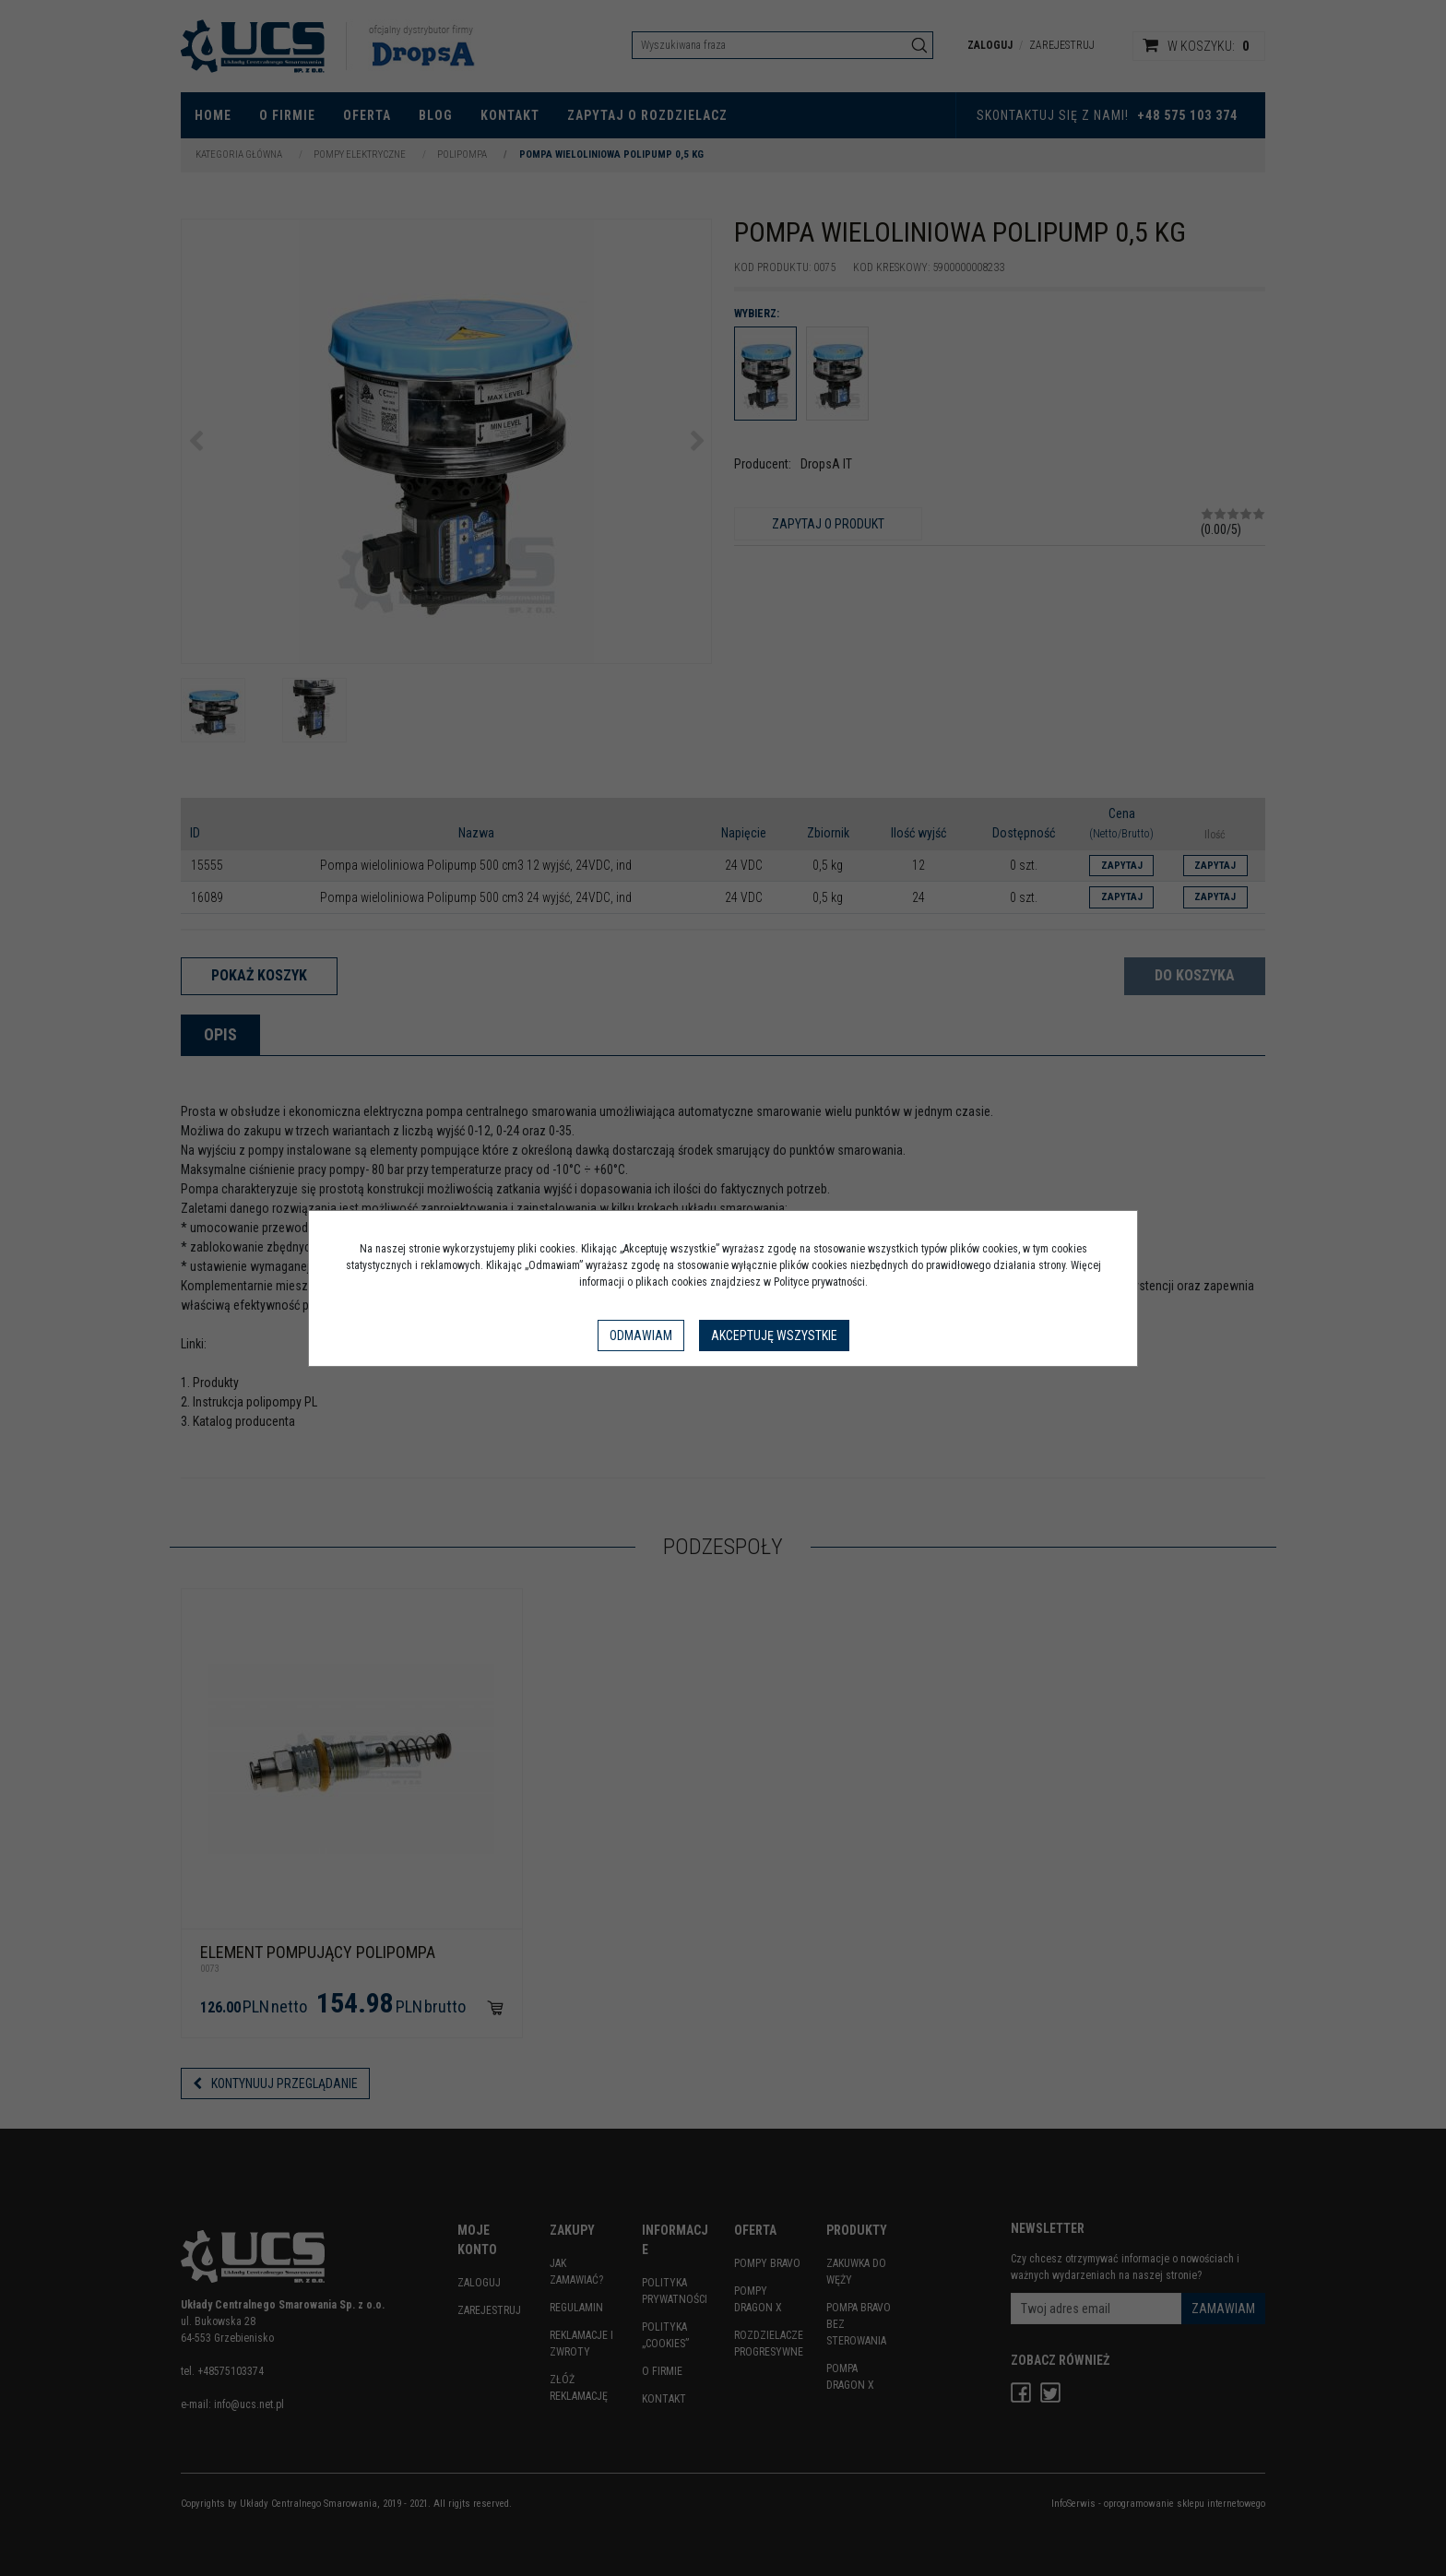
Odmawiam (641, 1335)
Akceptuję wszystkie (774, 1335)
